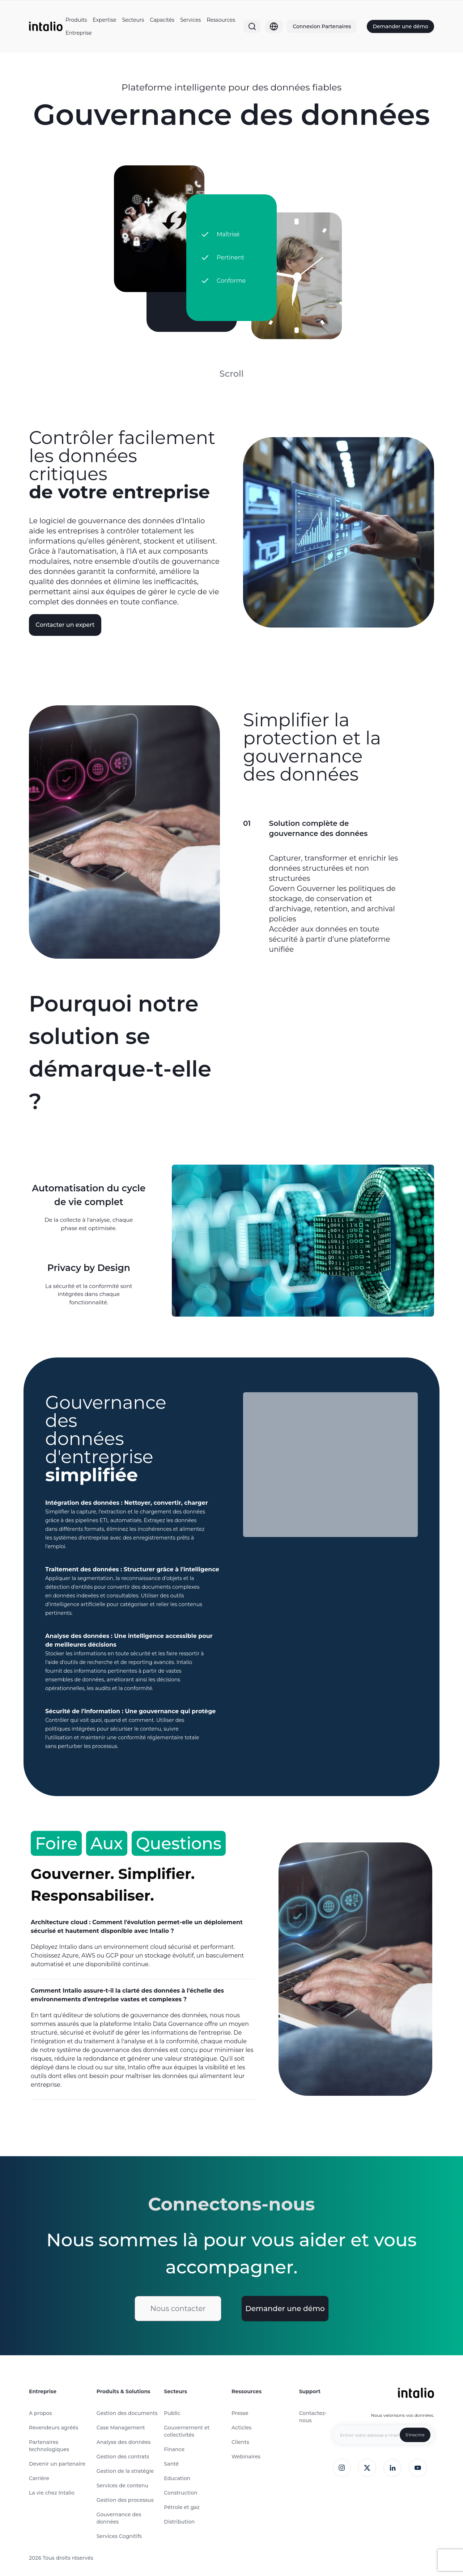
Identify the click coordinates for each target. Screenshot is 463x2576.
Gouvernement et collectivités (186, 2431)
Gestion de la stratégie (125, 2471)
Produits (76, 20)
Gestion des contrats (123, 2456)
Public (172, 2413)
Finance (174, 2449)
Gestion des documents (127, 2413)
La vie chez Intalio (52, 2493)
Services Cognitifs (119, 2536)
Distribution (179, 2521)
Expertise (104, 20)
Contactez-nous (313, 2417)
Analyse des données (124, 2442)
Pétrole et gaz (181, 2507)
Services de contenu (122, 2485)
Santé (171, 2464)
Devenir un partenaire (57, 2464)
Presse (240, 2413)
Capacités (162, 20)
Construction (180, 2493)
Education (177, 2478)
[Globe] (274, 26)
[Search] (252, 26)
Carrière (39, 2478)
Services (190, 20)
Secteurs (133, 20)
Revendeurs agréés (53, 2427)
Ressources (221, 20)
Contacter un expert (65, 624)
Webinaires (246, 2456)
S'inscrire (415, 2434)
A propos (40, 2413)
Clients (240, 2442)
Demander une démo (400, 26)
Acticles (241, 2427)
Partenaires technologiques (49, 2446)
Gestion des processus (125, 2500)
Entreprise (78, 33)
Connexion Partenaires (322, 26)
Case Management (121, 2427)
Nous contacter (177, 2308)
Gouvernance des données (119, 2518)
